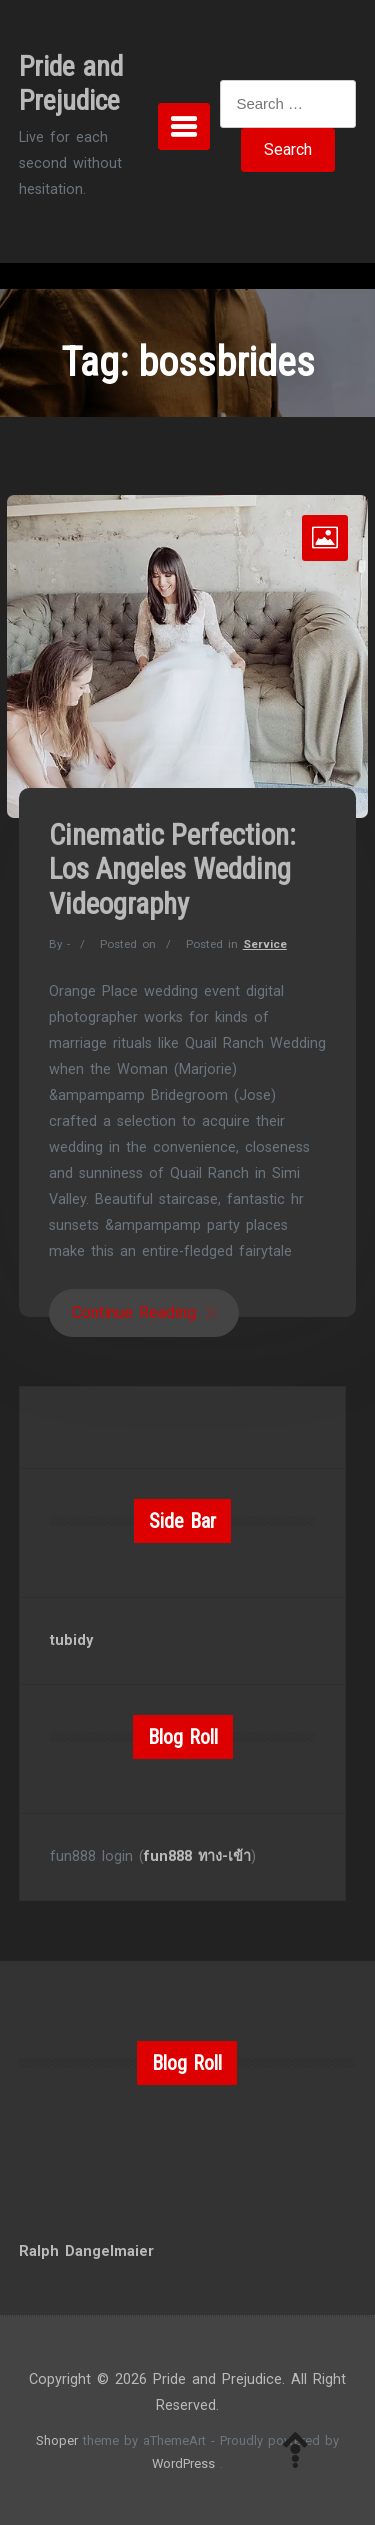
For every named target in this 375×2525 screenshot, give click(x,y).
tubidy (71, 1640)
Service (265, 944)
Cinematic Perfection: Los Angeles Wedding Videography (172, 869)
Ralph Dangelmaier (86, 2251)
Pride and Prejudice (71, 83)
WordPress (183, 2463)
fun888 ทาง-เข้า (197, 1856)
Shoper (57, 2440)
